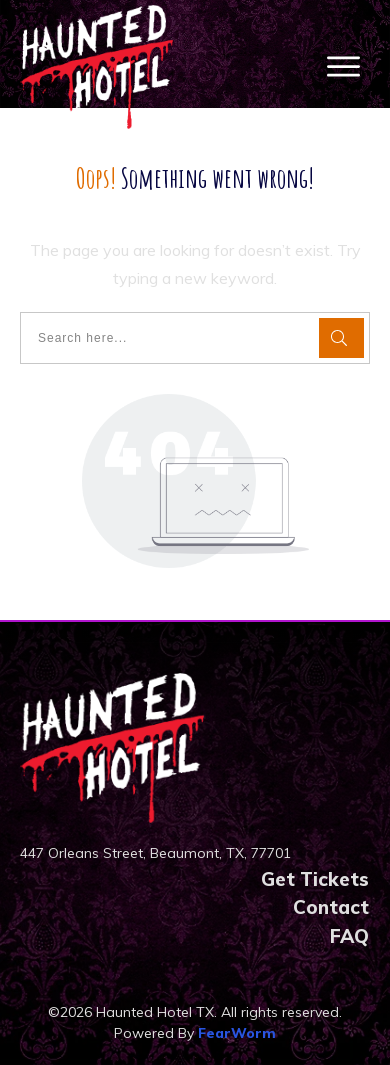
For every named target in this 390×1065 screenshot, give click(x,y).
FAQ (349, 936)
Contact (331, 907)
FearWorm (237, 1033)
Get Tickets (315, 879)
